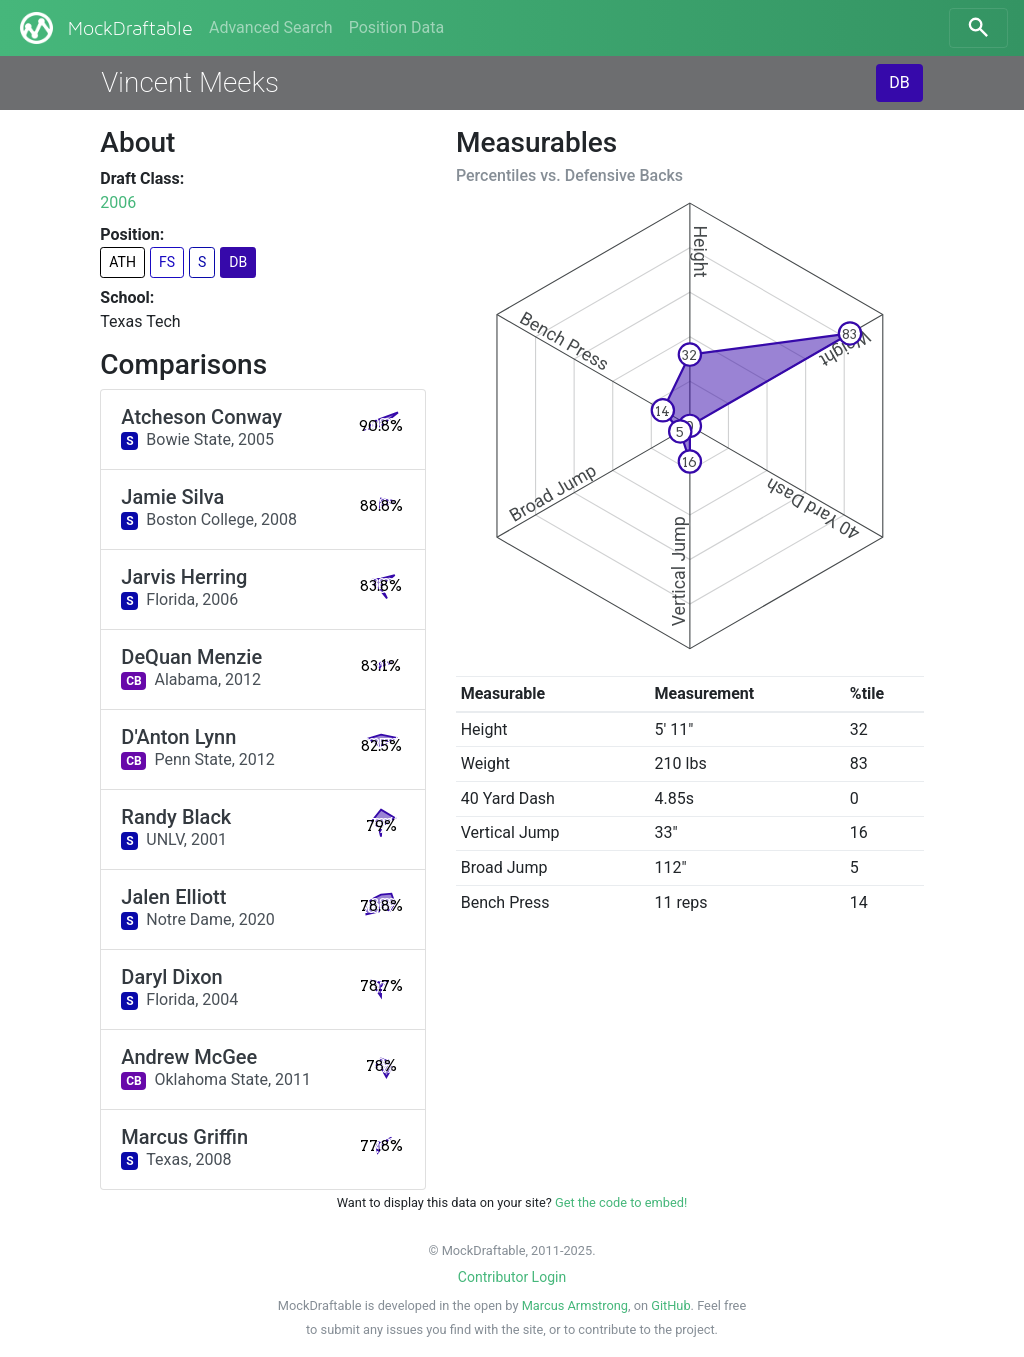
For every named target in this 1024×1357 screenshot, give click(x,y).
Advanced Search (271, 27)
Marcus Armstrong (575, 1305)
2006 (118, 202)
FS (167, 262)
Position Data (396, 27)
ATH (122, 262)
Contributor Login (512, 1277)
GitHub (670, 1305)
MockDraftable (104, 28)
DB (899, 82)
